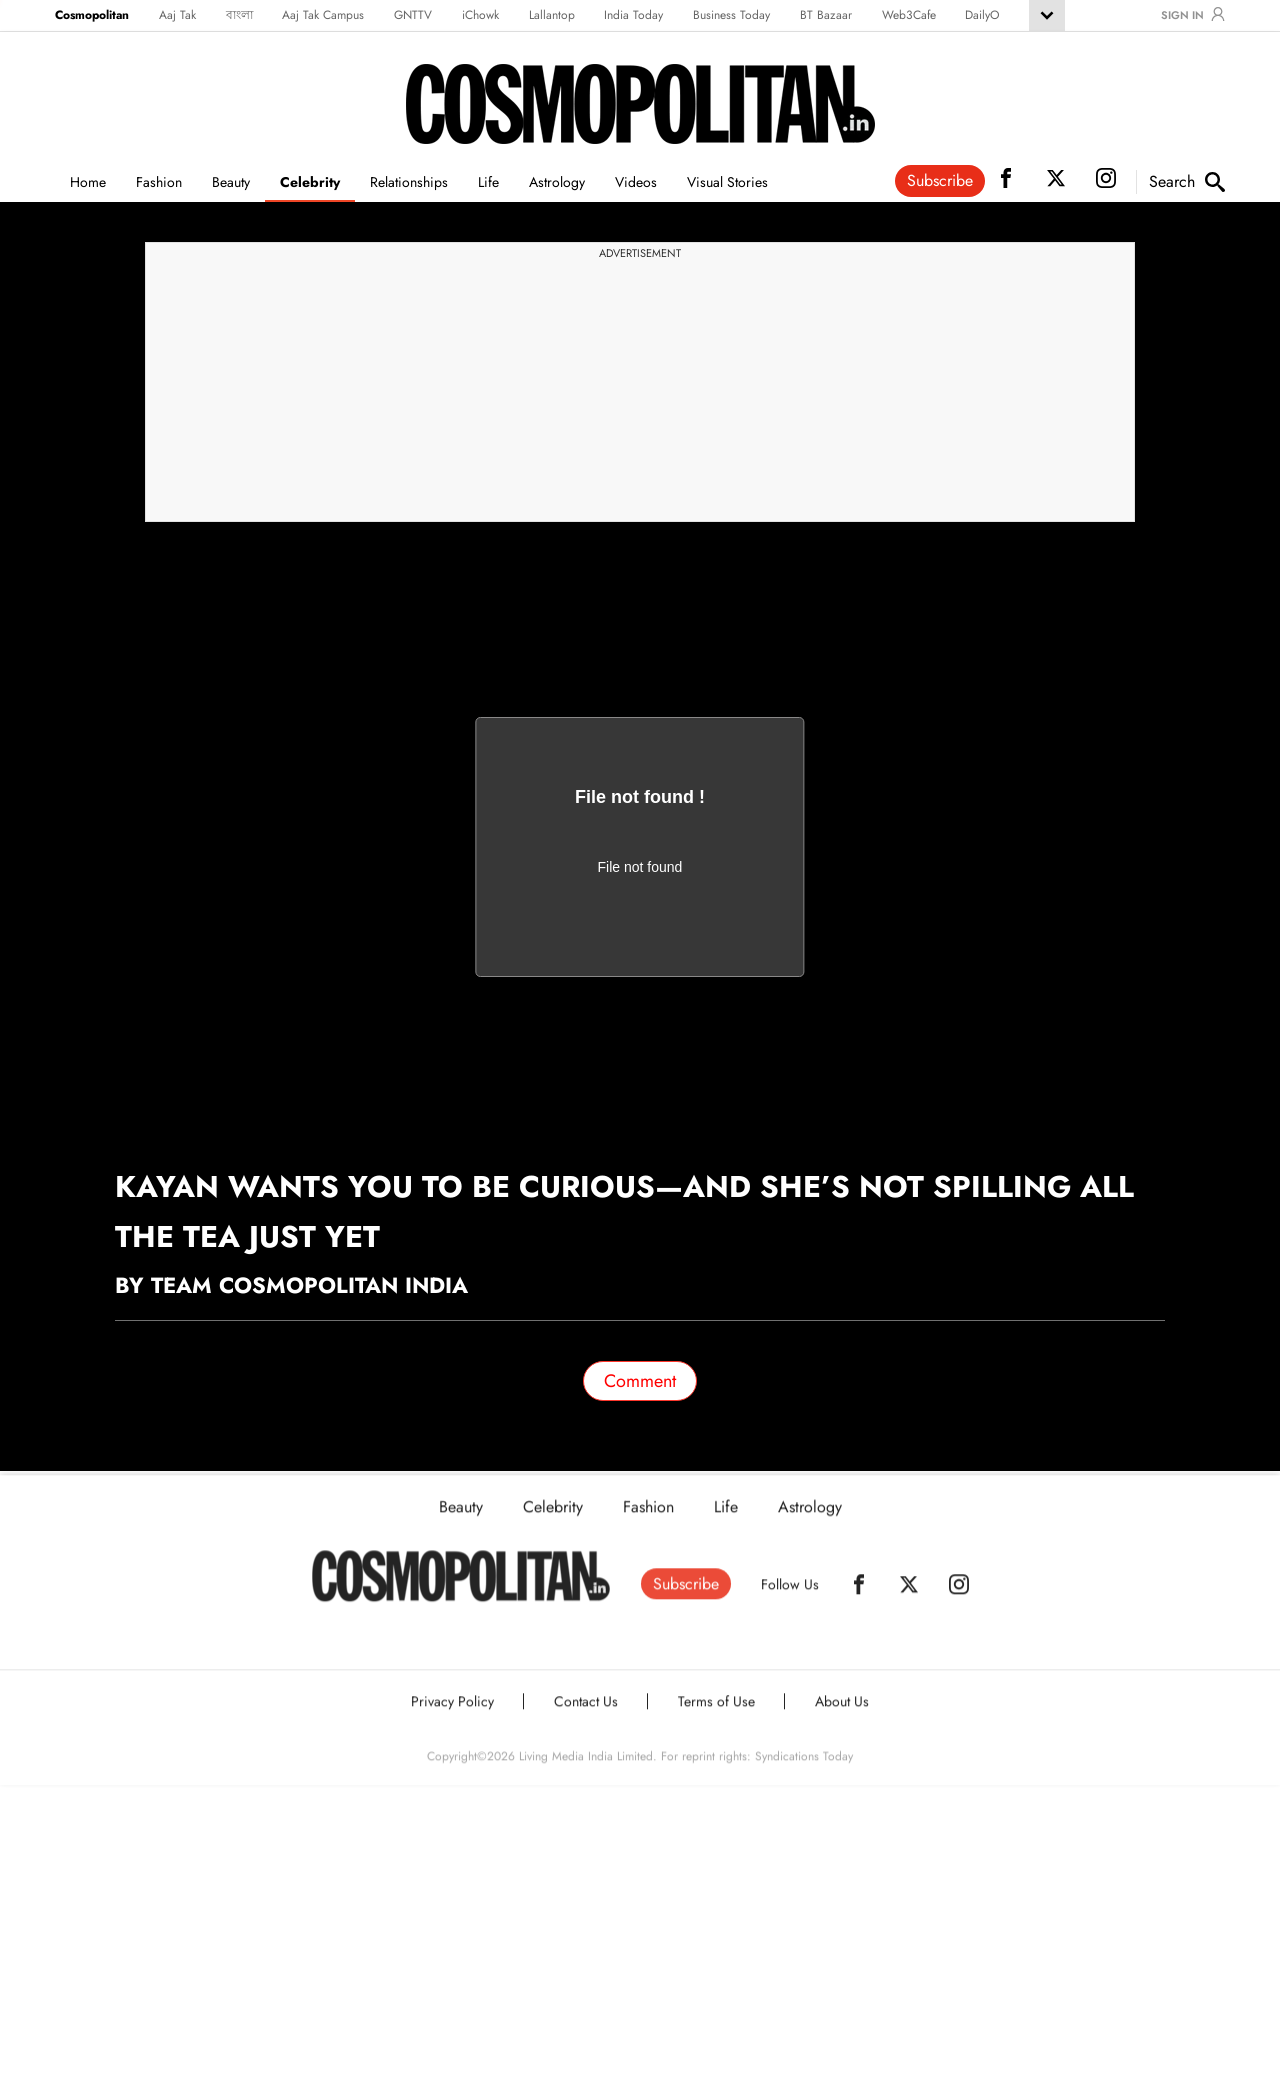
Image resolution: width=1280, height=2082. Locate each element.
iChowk (480, 15)
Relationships (409, 182)
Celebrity (310, 182)
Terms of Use (716, 1716)
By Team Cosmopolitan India (291, 1285)
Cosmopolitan (92, 15)
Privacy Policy (452, 1716)
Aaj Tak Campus (323, 15)
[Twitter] (909, 1599)
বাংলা (239, 15)
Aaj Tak (177, 15)
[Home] (461, 1591)
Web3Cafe (909, 15)
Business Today (731, 15)
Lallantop (552, 15)
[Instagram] (959, 1599)
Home (88, 182)
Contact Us (586, 1716)
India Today (633, 15)
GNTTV (413, 15)
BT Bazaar (826, 15)
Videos (636, 182)
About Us (842, 1716)
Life (488, 182)
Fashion (159, 182)
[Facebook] (859, 1599)
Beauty (231, 182)
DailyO (982, 15)
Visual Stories (727, 182)
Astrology (557, 182)
